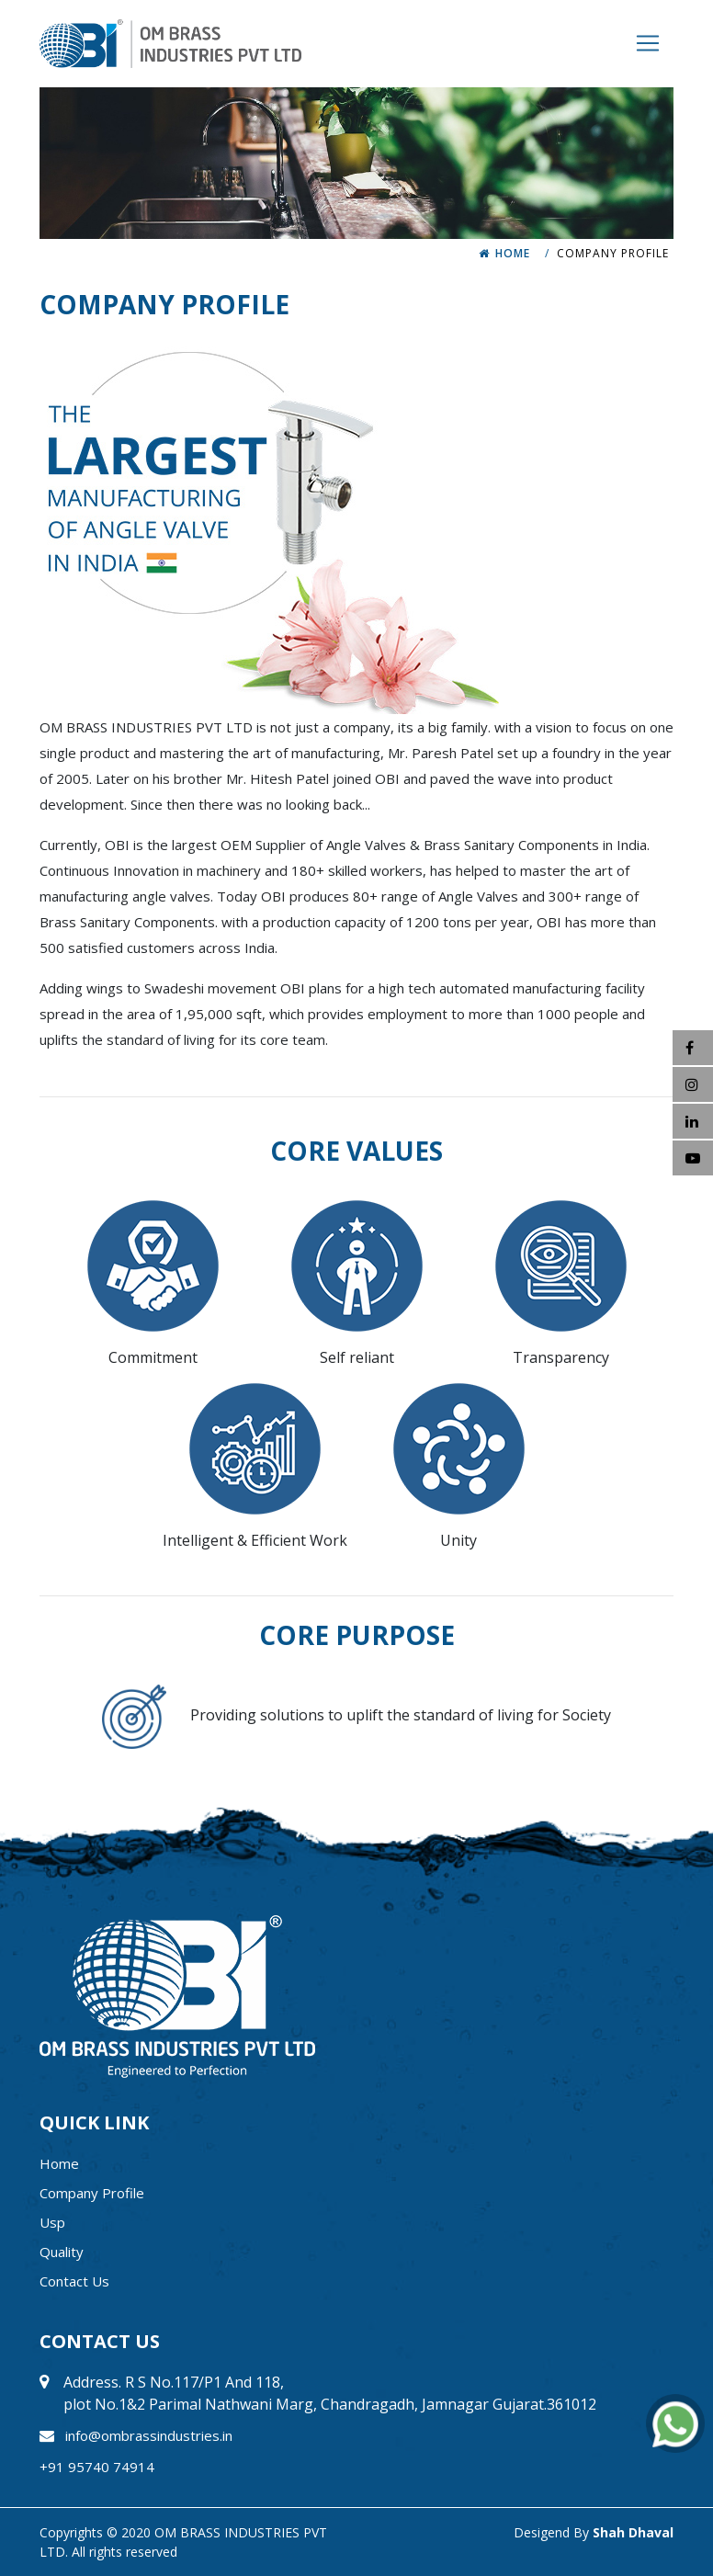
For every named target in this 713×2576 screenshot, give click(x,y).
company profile (92, 2193)
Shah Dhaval (633, 2532)
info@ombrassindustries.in (148, 2435)
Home (512, 253)
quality (62, 2251)
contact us (74, 2281)
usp (52, 2222)
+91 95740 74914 (97, 2466)
